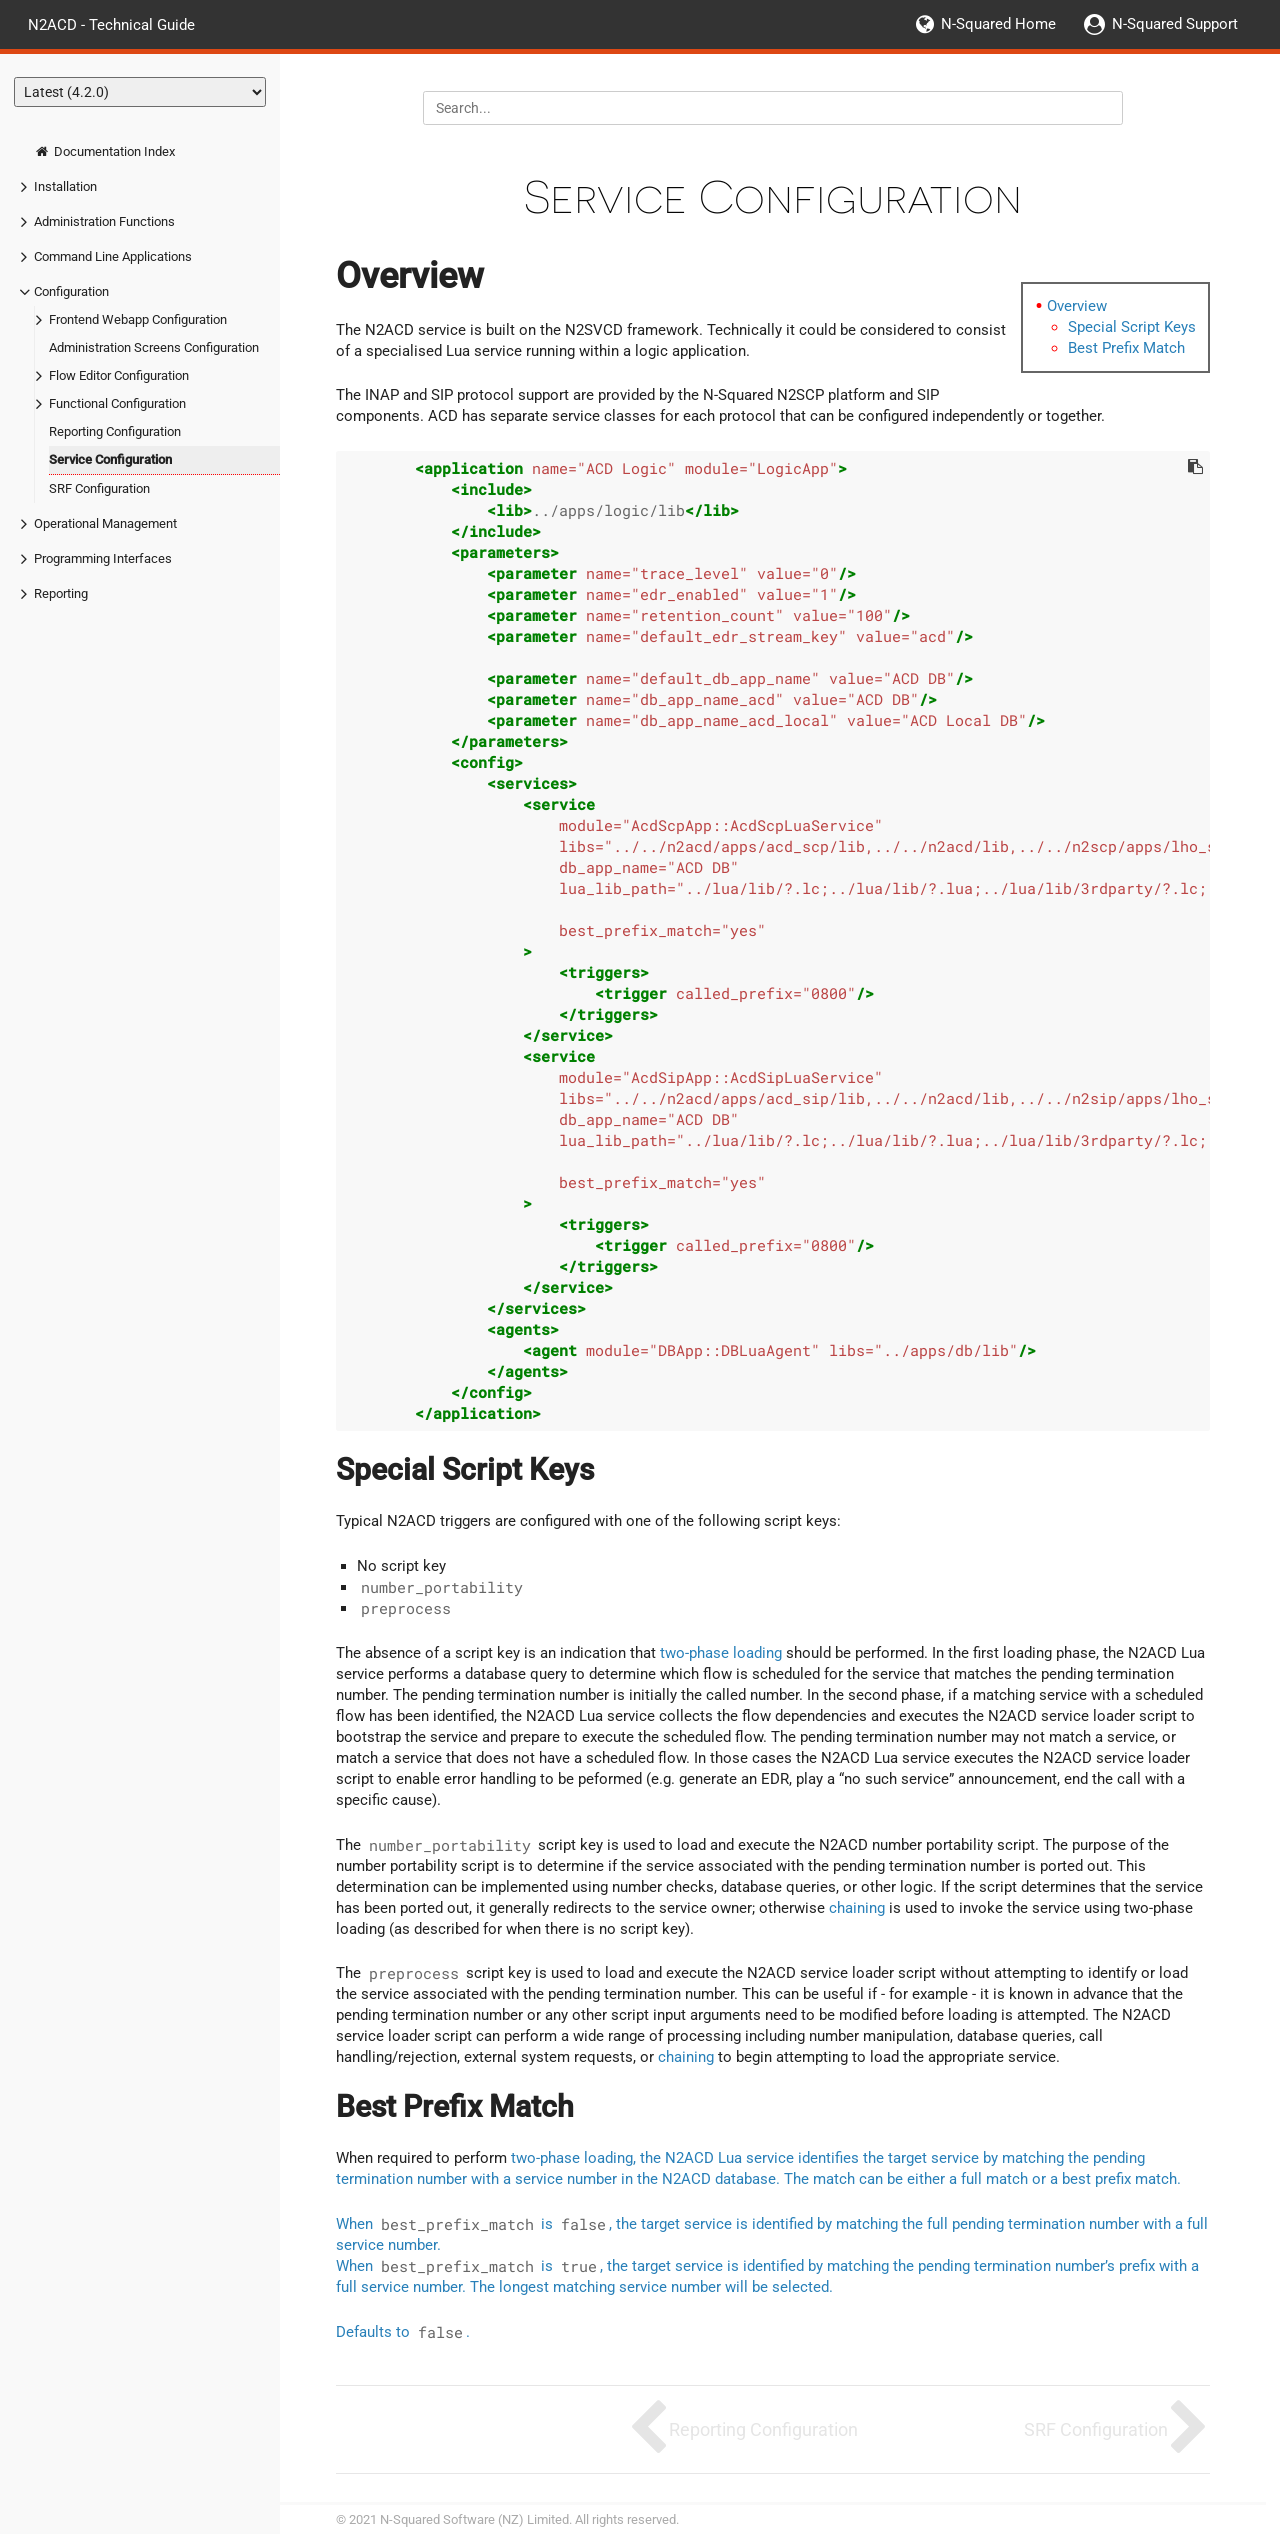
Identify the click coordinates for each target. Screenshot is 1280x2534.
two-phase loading (721, 1653)
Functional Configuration (117, 403)
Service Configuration (110, 459)
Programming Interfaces (103, 558)
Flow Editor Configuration (119, 375)
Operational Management (105, 523)
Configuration (71, 291)
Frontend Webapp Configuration (138, 319)
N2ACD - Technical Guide (111, 24)
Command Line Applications (113, 256)
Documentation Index (104, 151)
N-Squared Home (998, 24)
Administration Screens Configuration (154, 347)
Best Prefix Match (1126, 348)
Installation (65, 186)
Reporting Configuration (115, 431)
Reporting (61, 593)
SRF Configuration (99, 488)
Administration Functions (104, 221)
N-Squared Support (1175, 24)
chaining (857, 1908)
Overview (1077, 306)
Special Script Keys (1132, 327)
